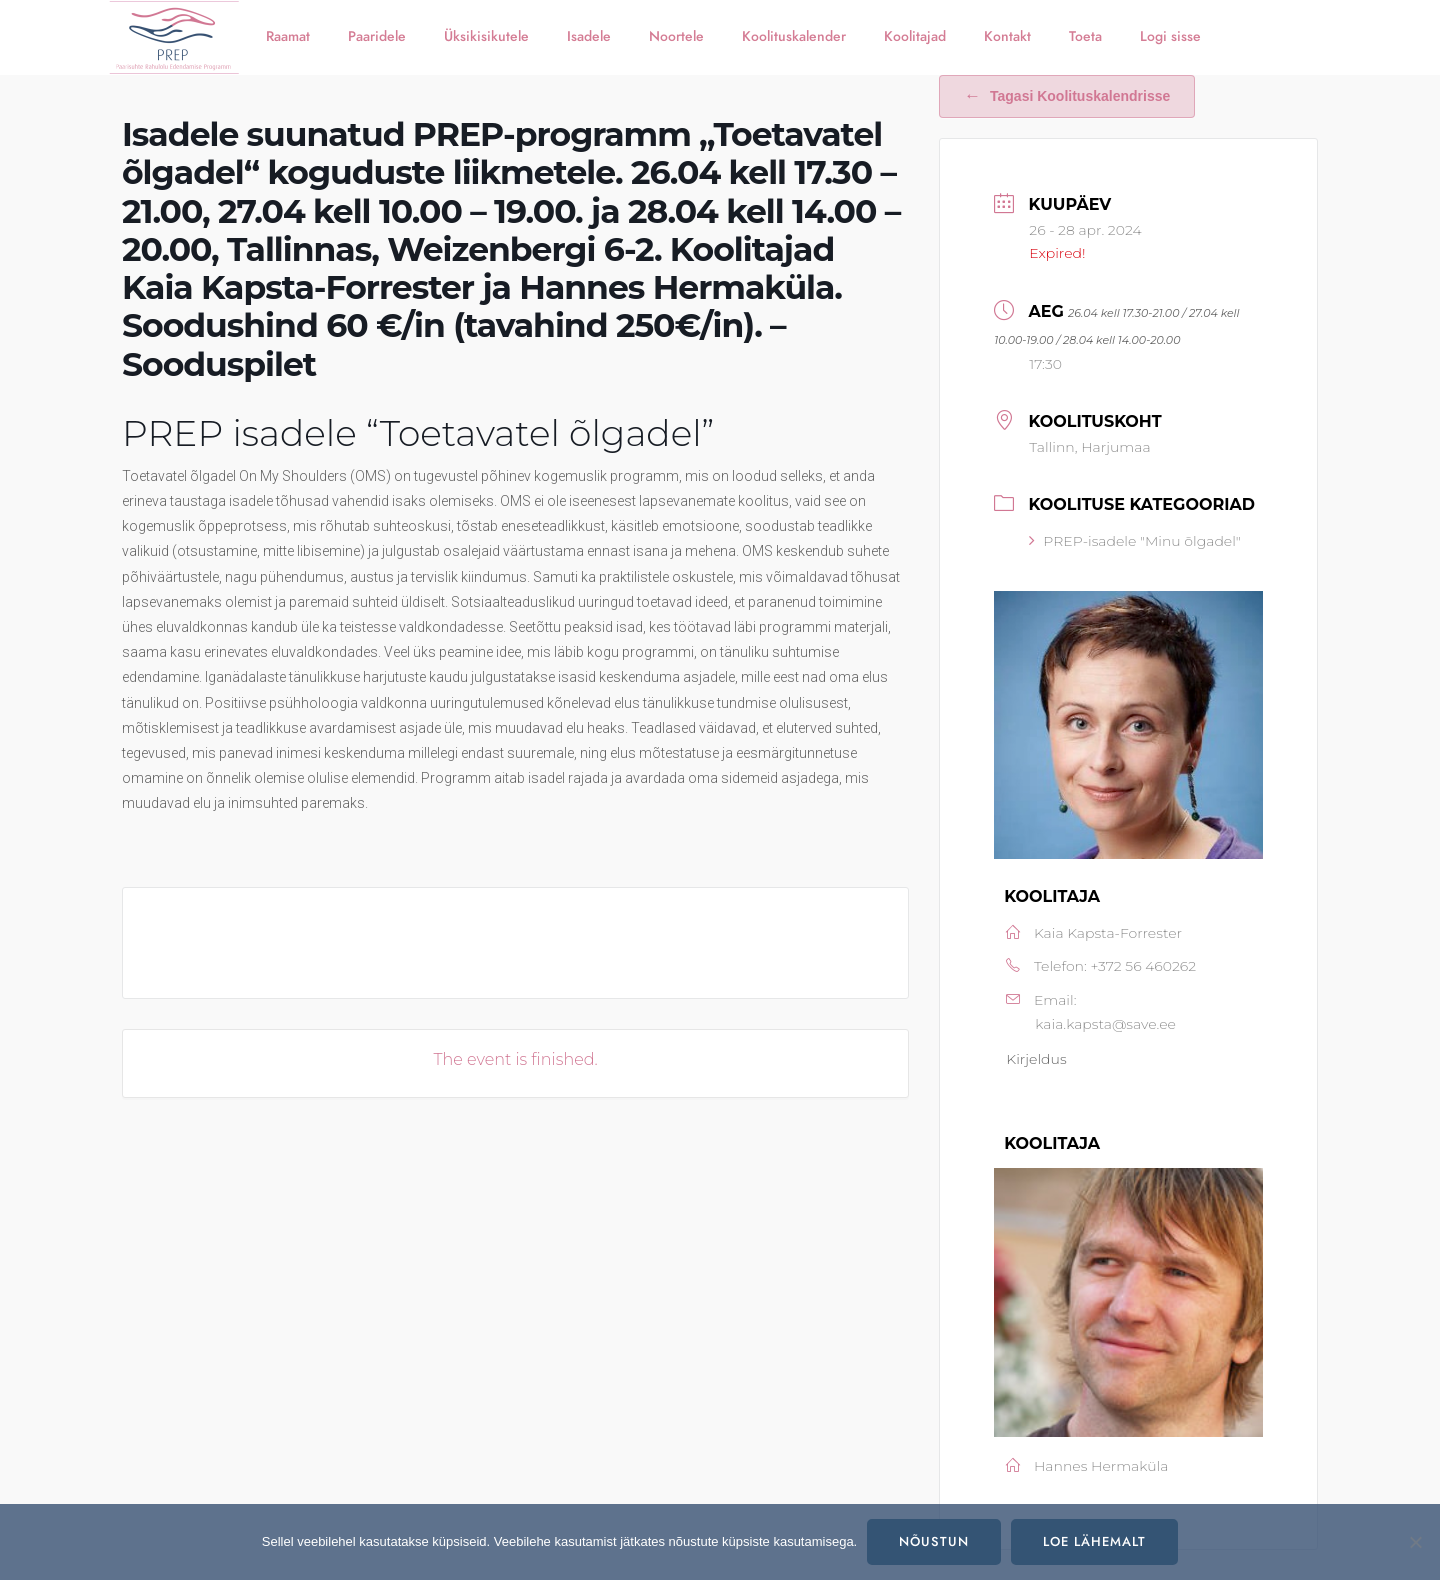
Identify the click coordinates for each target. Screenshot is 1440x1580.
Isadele (589, 36)
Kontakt (1007, 36)
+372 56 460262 (1143, 966)
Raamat (288, 36)
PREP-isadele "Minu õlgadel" (1135, 541)
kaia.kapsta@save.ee (1105, 1024)
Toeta (1085, 36)
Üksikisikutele (486, 36)
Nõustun (934, 1542)
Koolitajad (915, 36)
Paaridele (377, 36)
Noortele (676, 36)
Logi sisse (1170, 36)
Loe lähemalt (1094, 1542)
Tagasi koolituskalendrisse (1067, 95)
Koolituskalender (794, 36)
